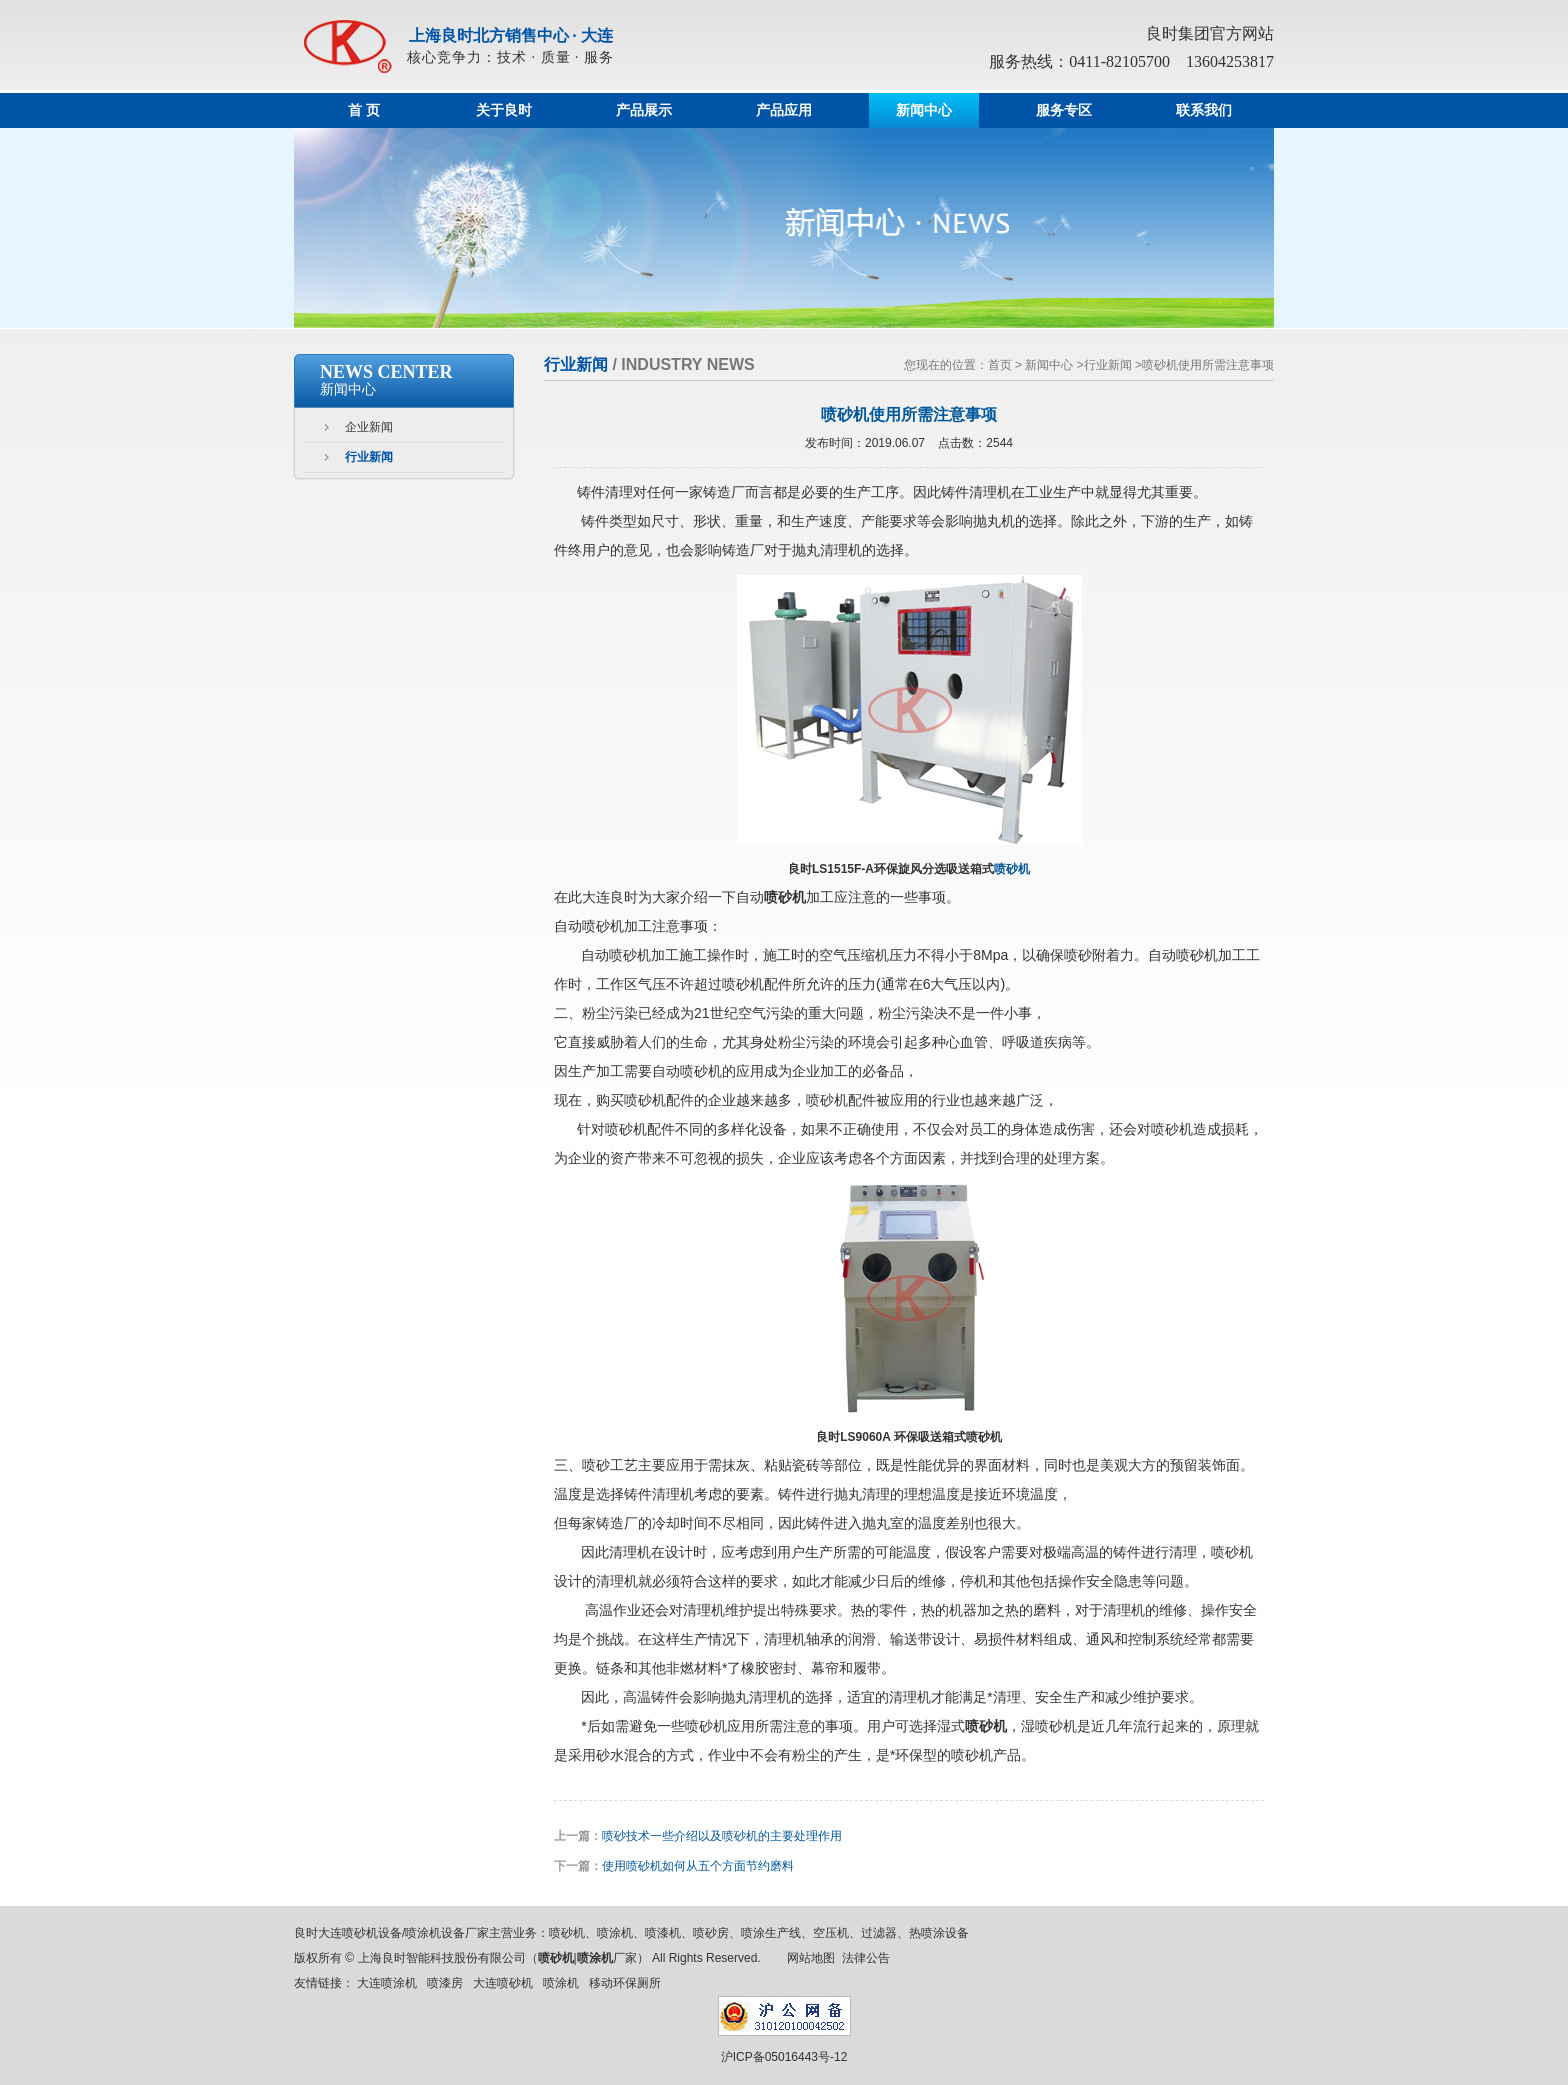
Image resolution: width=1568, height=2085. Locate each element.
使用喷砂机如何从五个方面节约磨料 (698, 1866)
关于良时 (504, 110)
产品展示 (644, 110)
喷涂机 (561, 1983)
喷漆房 (445, 1983)
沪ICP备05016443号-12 (784, 2057)
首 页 (364, 110)
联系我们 (1204, 110)
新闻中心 (924, 110)
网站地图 (811, 1958)
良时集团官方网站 (1210, 33)
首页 (1000, 365)
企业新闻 (369, 427)
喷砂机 (1012, 869)
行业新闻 (369, 457)
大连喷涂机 (387, 1983)
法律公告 (866, 1958)
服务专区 (1064, 110)
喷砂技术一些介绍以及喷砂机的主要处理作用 (722, 1836)
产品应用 (784, 110)
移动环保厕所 (625, 1983)
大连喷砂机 (503, 1983)
